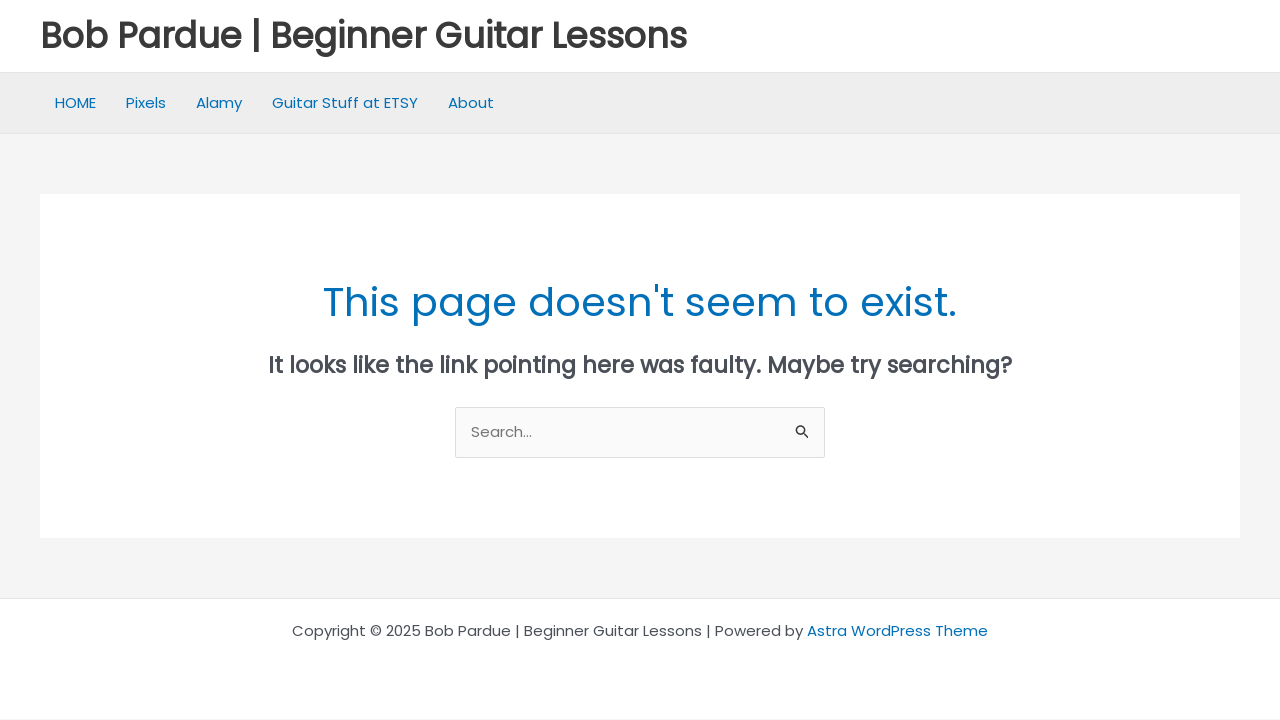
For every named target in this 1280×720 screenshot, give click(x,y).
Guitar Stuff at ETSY (345, 102)
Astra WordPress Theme (897, 630)
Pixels (146, 102)
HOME (75, 102)
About (471, 102)
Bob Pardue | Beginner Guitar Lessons (363, 35)
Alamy (219, 102)
